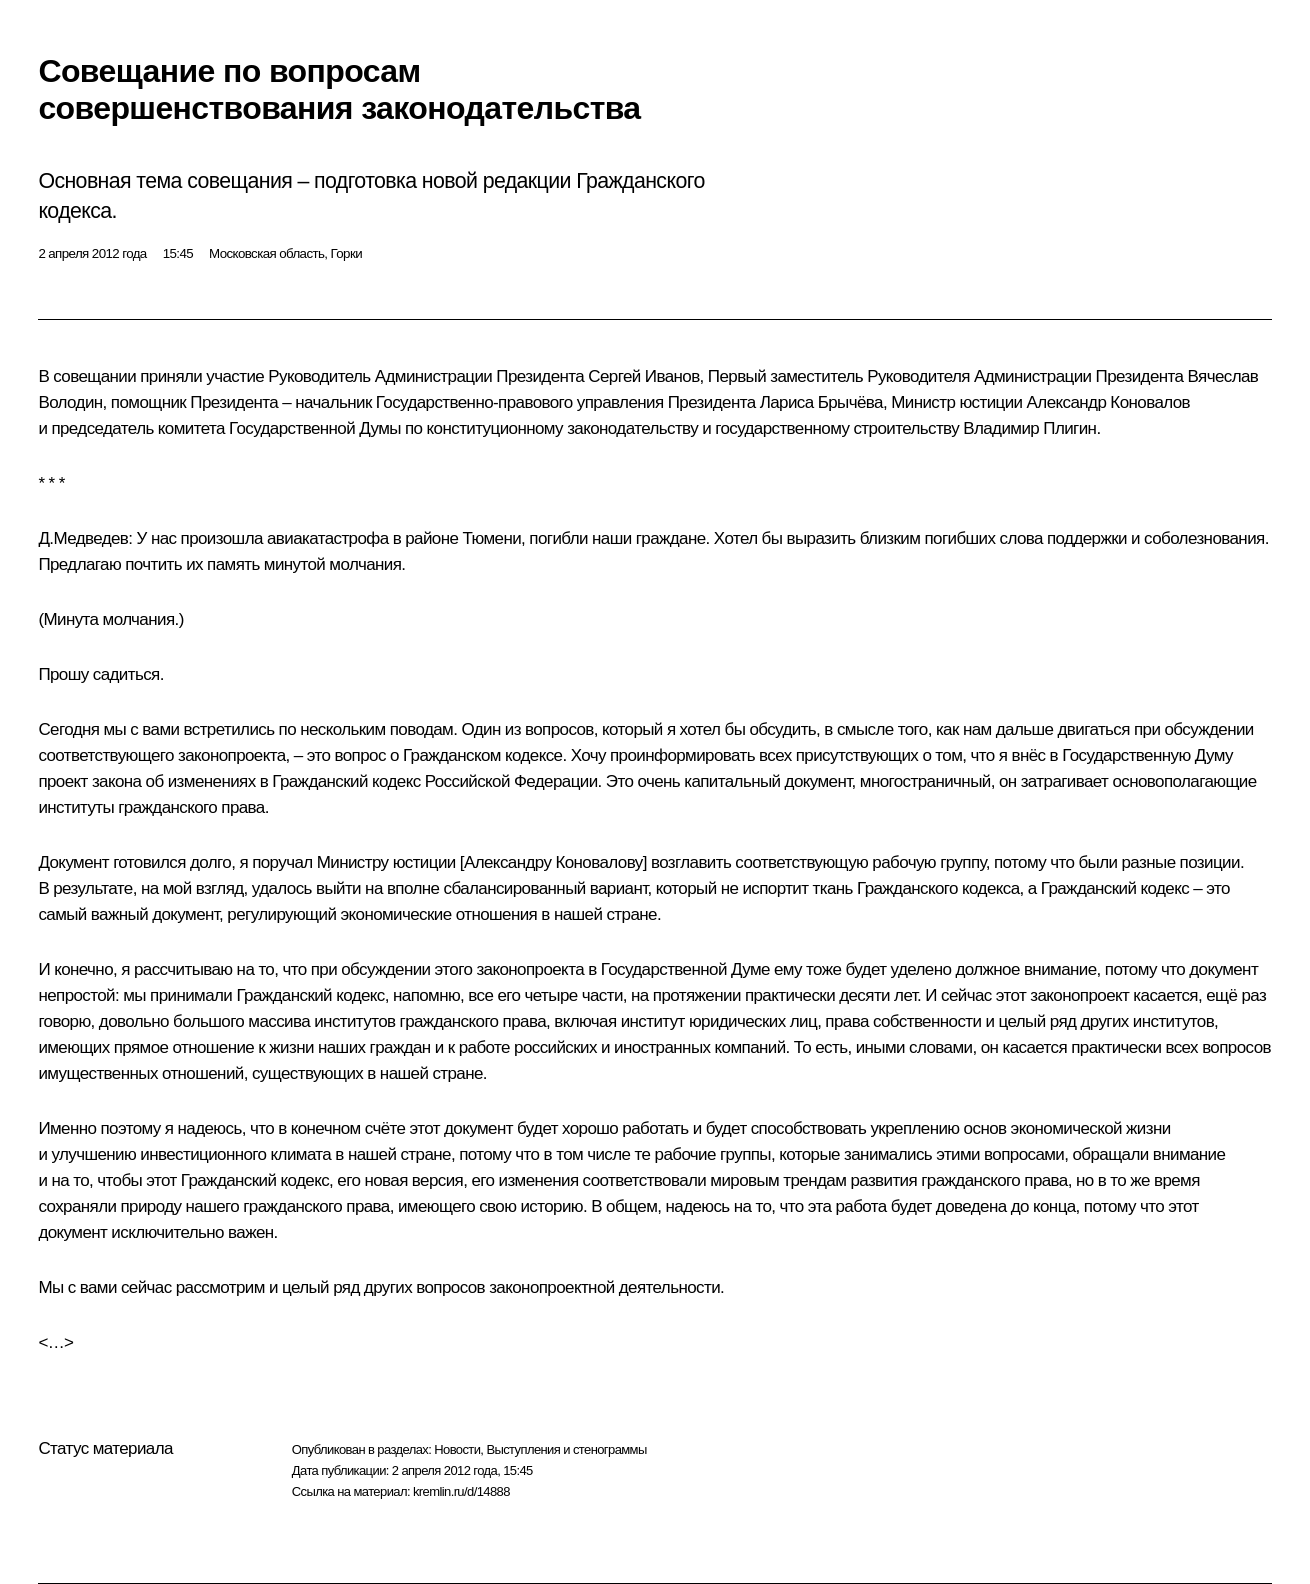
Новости (457, 1449)
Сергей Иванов (643, 376)
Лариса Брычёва (821, 402)
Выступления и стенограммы (566, 1449)
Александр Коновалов (1108, 402)
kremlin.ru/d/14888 (461, 1491)
